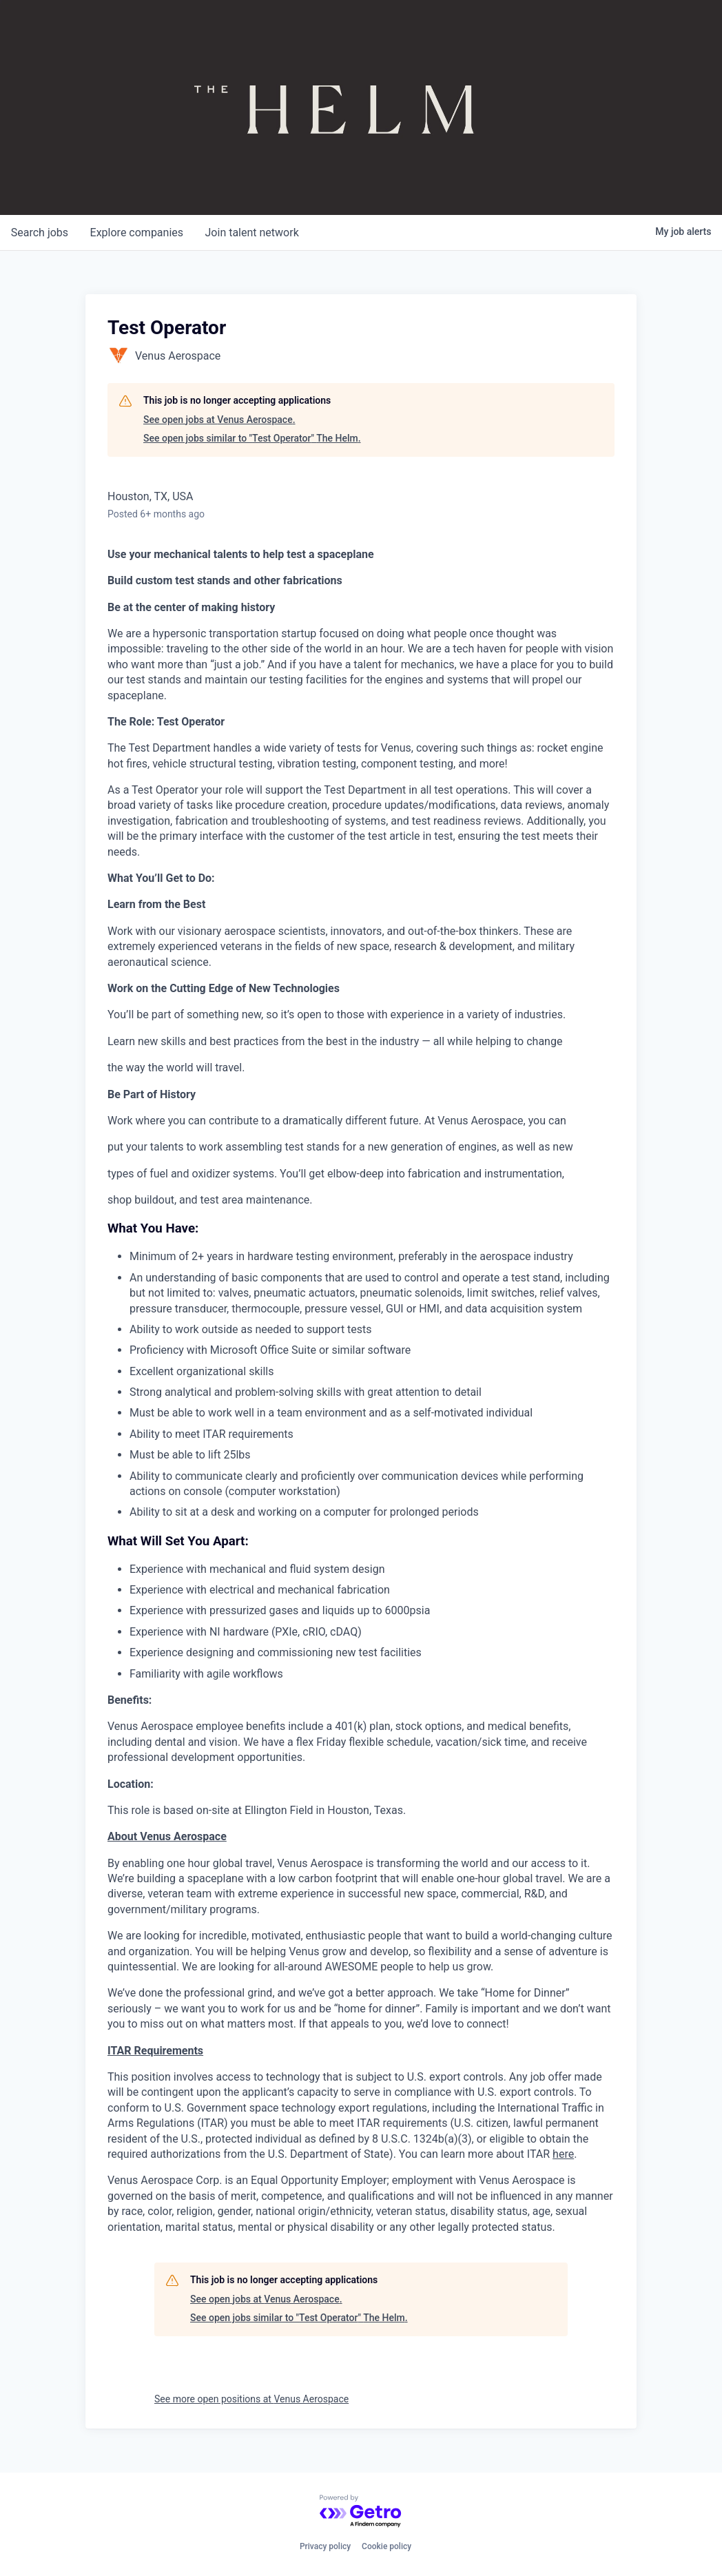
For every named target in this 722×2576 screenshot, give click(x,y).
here (563, 2154)
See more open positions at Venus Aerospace (251, 2398)
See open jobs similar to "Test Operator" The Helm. (252, 438)
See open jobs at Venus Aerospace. (219, 419)
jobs (39, 232)
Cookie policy (386, 2546)
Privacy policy (325, 2546)
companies (136, 232)
